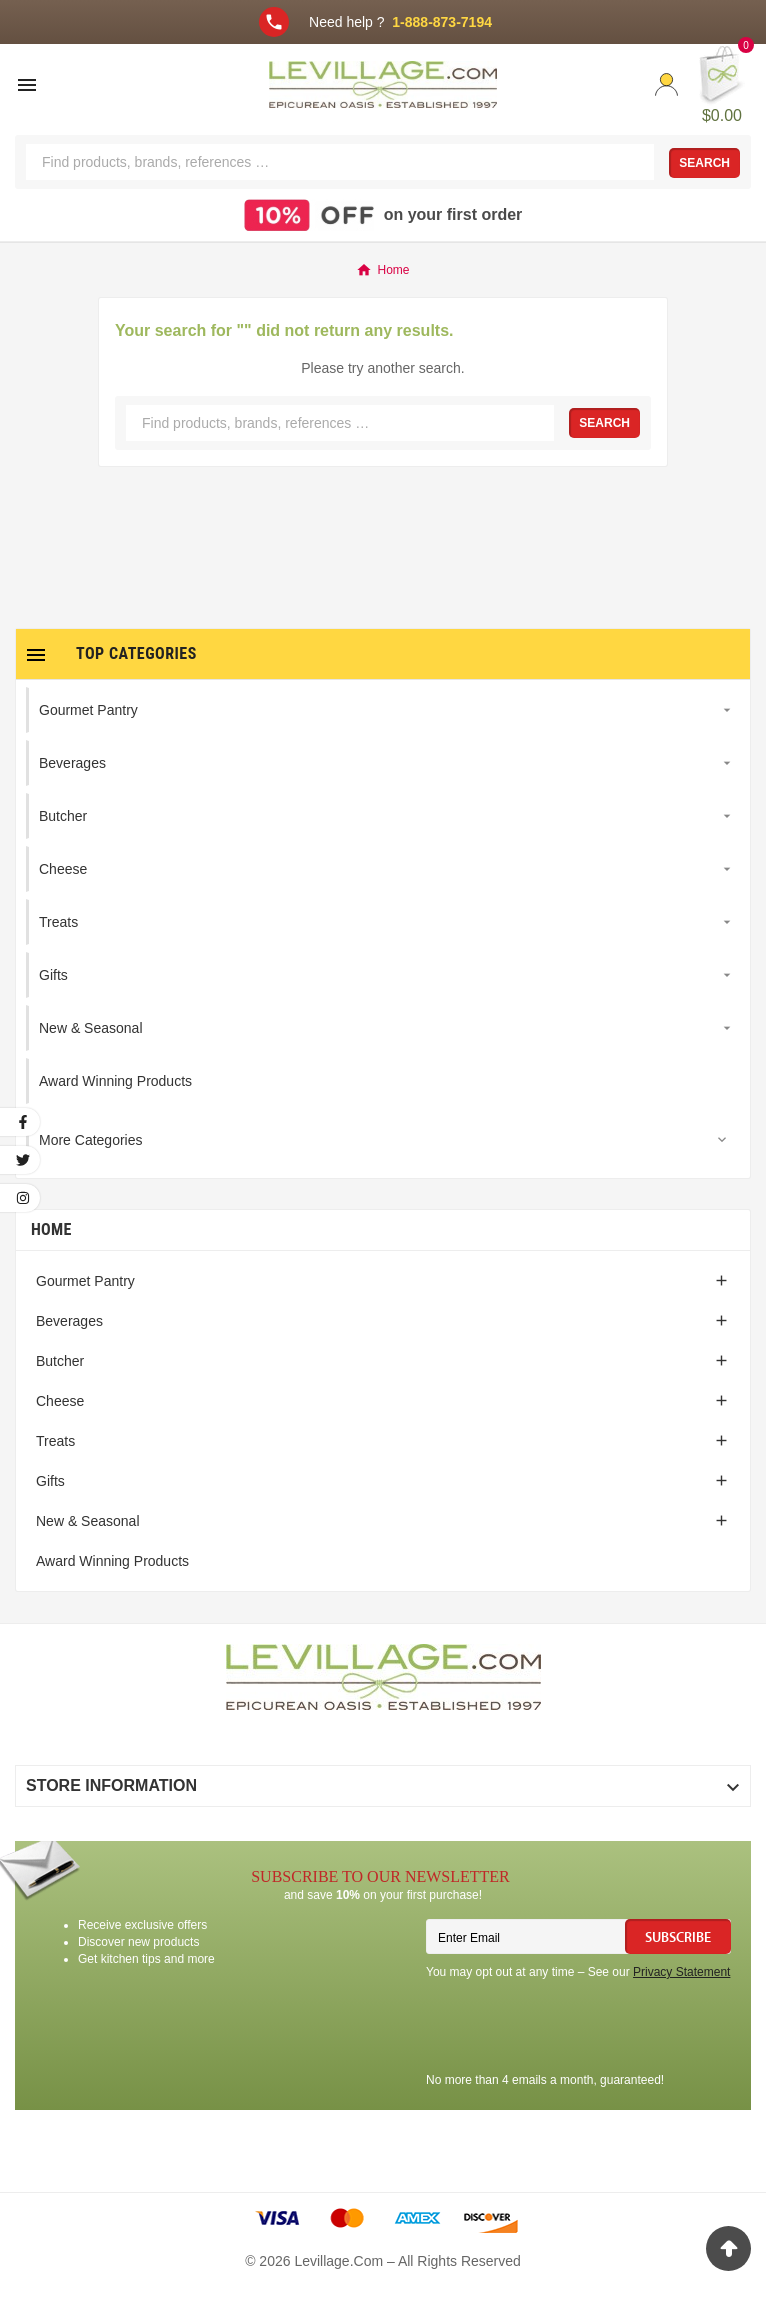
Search (704, 163)
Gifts (50, 1481)
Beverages (69, 1321)
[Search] (340, 162)
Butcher (60, 1361)
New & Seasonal (88, 1521)
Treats (55, 1441)
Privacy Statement (681, 1972)
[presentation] (578, 2029)
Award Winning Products (112, 1561)
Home (51, 1229)
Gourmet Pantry (85, 1281)
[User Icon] (666, 84)
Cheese (60, 1401)
